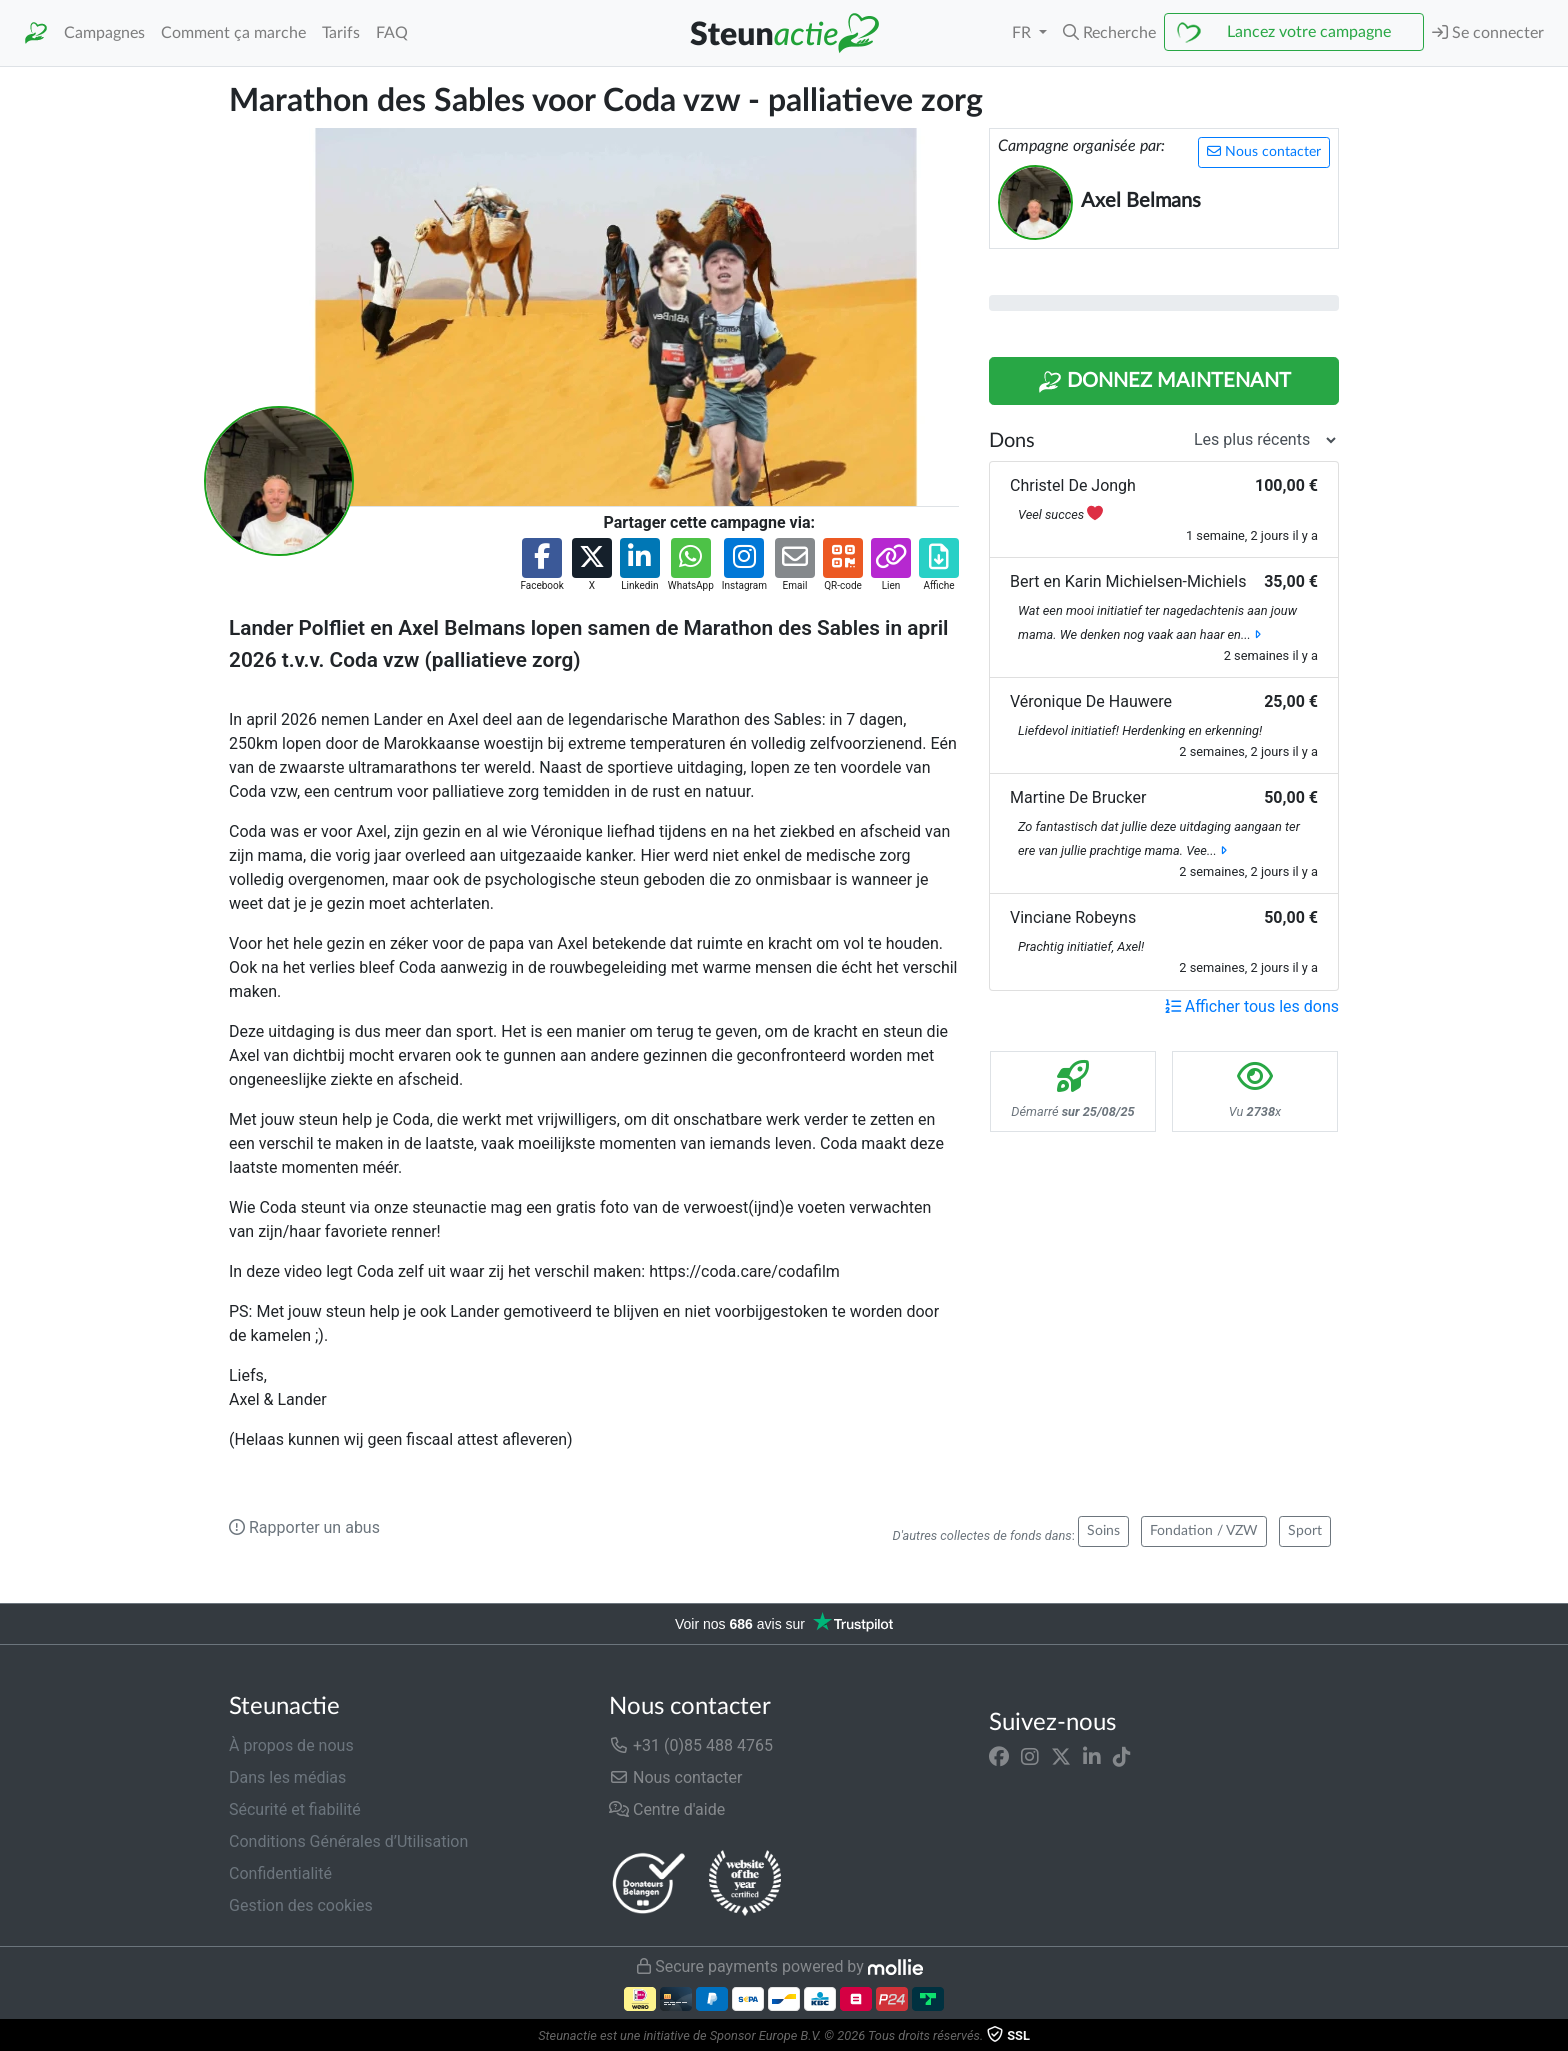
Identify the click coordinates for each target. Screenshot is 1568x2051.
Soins (1103, 1531)
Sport (1305, 1531)
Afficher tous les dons (1252, 1006)
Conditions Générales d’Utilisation (348, 1841)
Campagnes (104, 33)
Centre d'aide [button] (667, 1809)
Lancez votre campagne (1309, 32)
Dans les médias (287, 1777)
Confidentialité (280, 1873)
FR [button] (1023, 33)
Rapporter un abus (304, 1527)
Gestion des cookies (301, 1905)
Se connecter (1488, 32)
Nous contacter (1264, 151)
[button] (1109, 33)
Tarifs (341, 33)
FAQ (392, 33)
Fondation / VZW (1204, 1531)
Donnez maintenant (1164, 382)
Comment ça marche (233, 33)
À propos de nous (291, 1745)
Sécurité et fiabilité (295, 1809)
